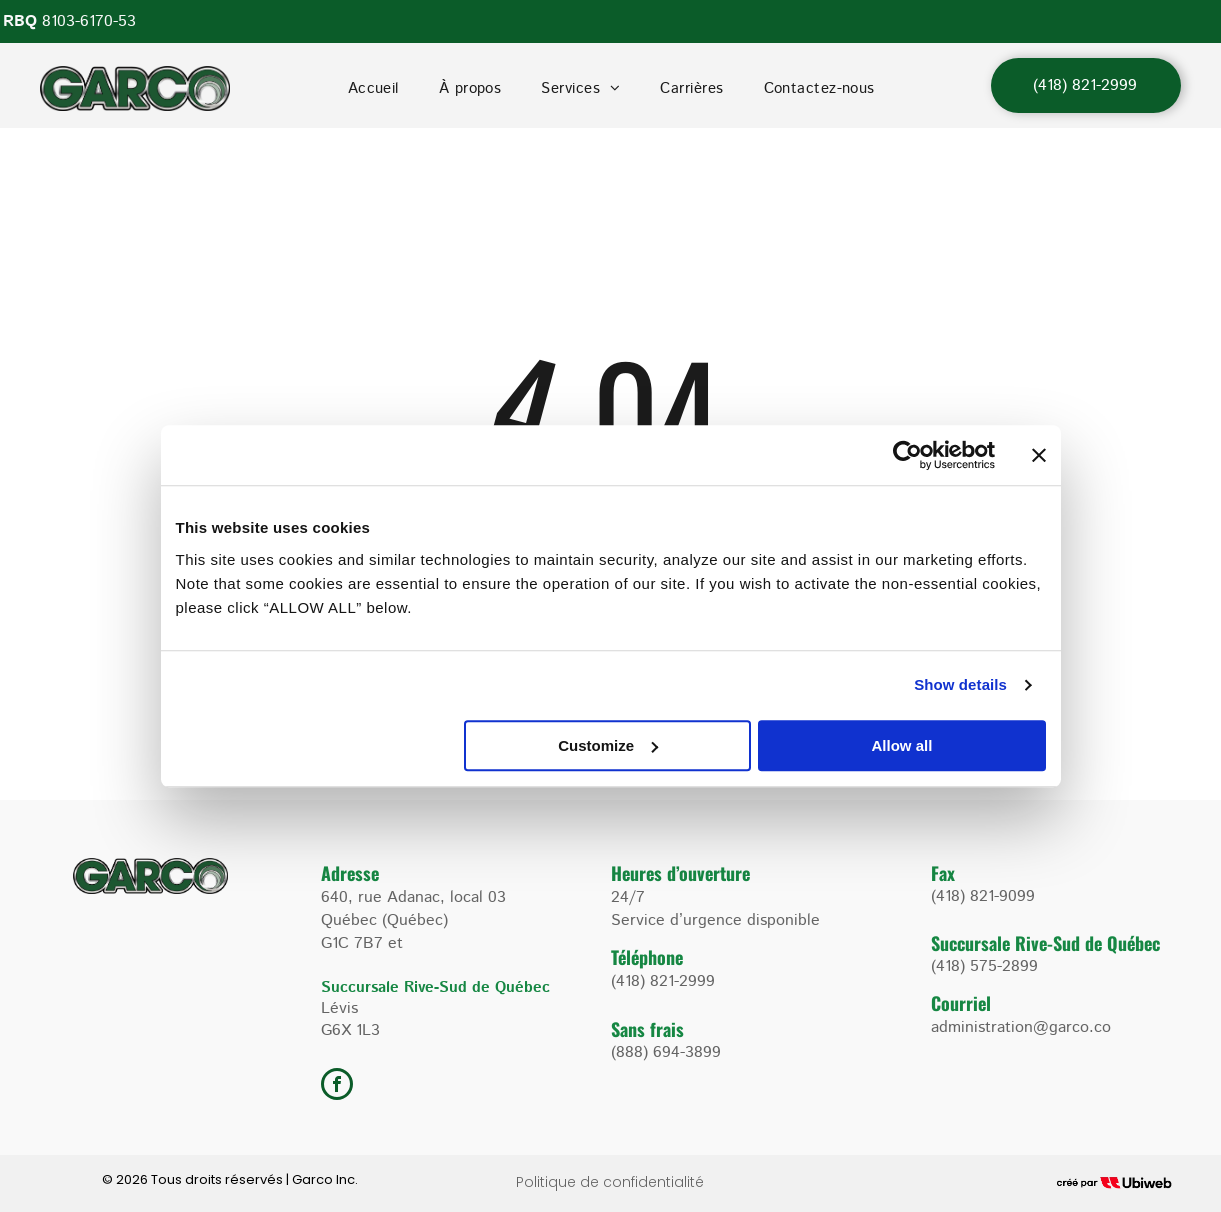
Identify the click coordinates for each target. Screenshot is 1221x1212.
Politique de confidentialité (610, 1182)
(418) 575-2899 (984, 966)
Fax (943, 873)
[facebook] (337, 1086)
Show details (960, 684)
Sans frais (647, 1029)
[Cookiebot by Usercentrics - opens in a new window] (907, 455)
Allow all (902, 745)
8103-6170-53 (89, 21)
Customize (608, 745)
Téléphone (647, 957)
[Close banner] (1039, 455)
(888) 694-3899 (666, 1052)
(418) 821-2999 (663, 981)
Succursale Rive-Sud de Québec (1045, 943)
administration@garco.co (1021, 1027)
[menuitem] (373, 89)
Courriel (961, 1003)
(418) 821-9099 (983, 896)
